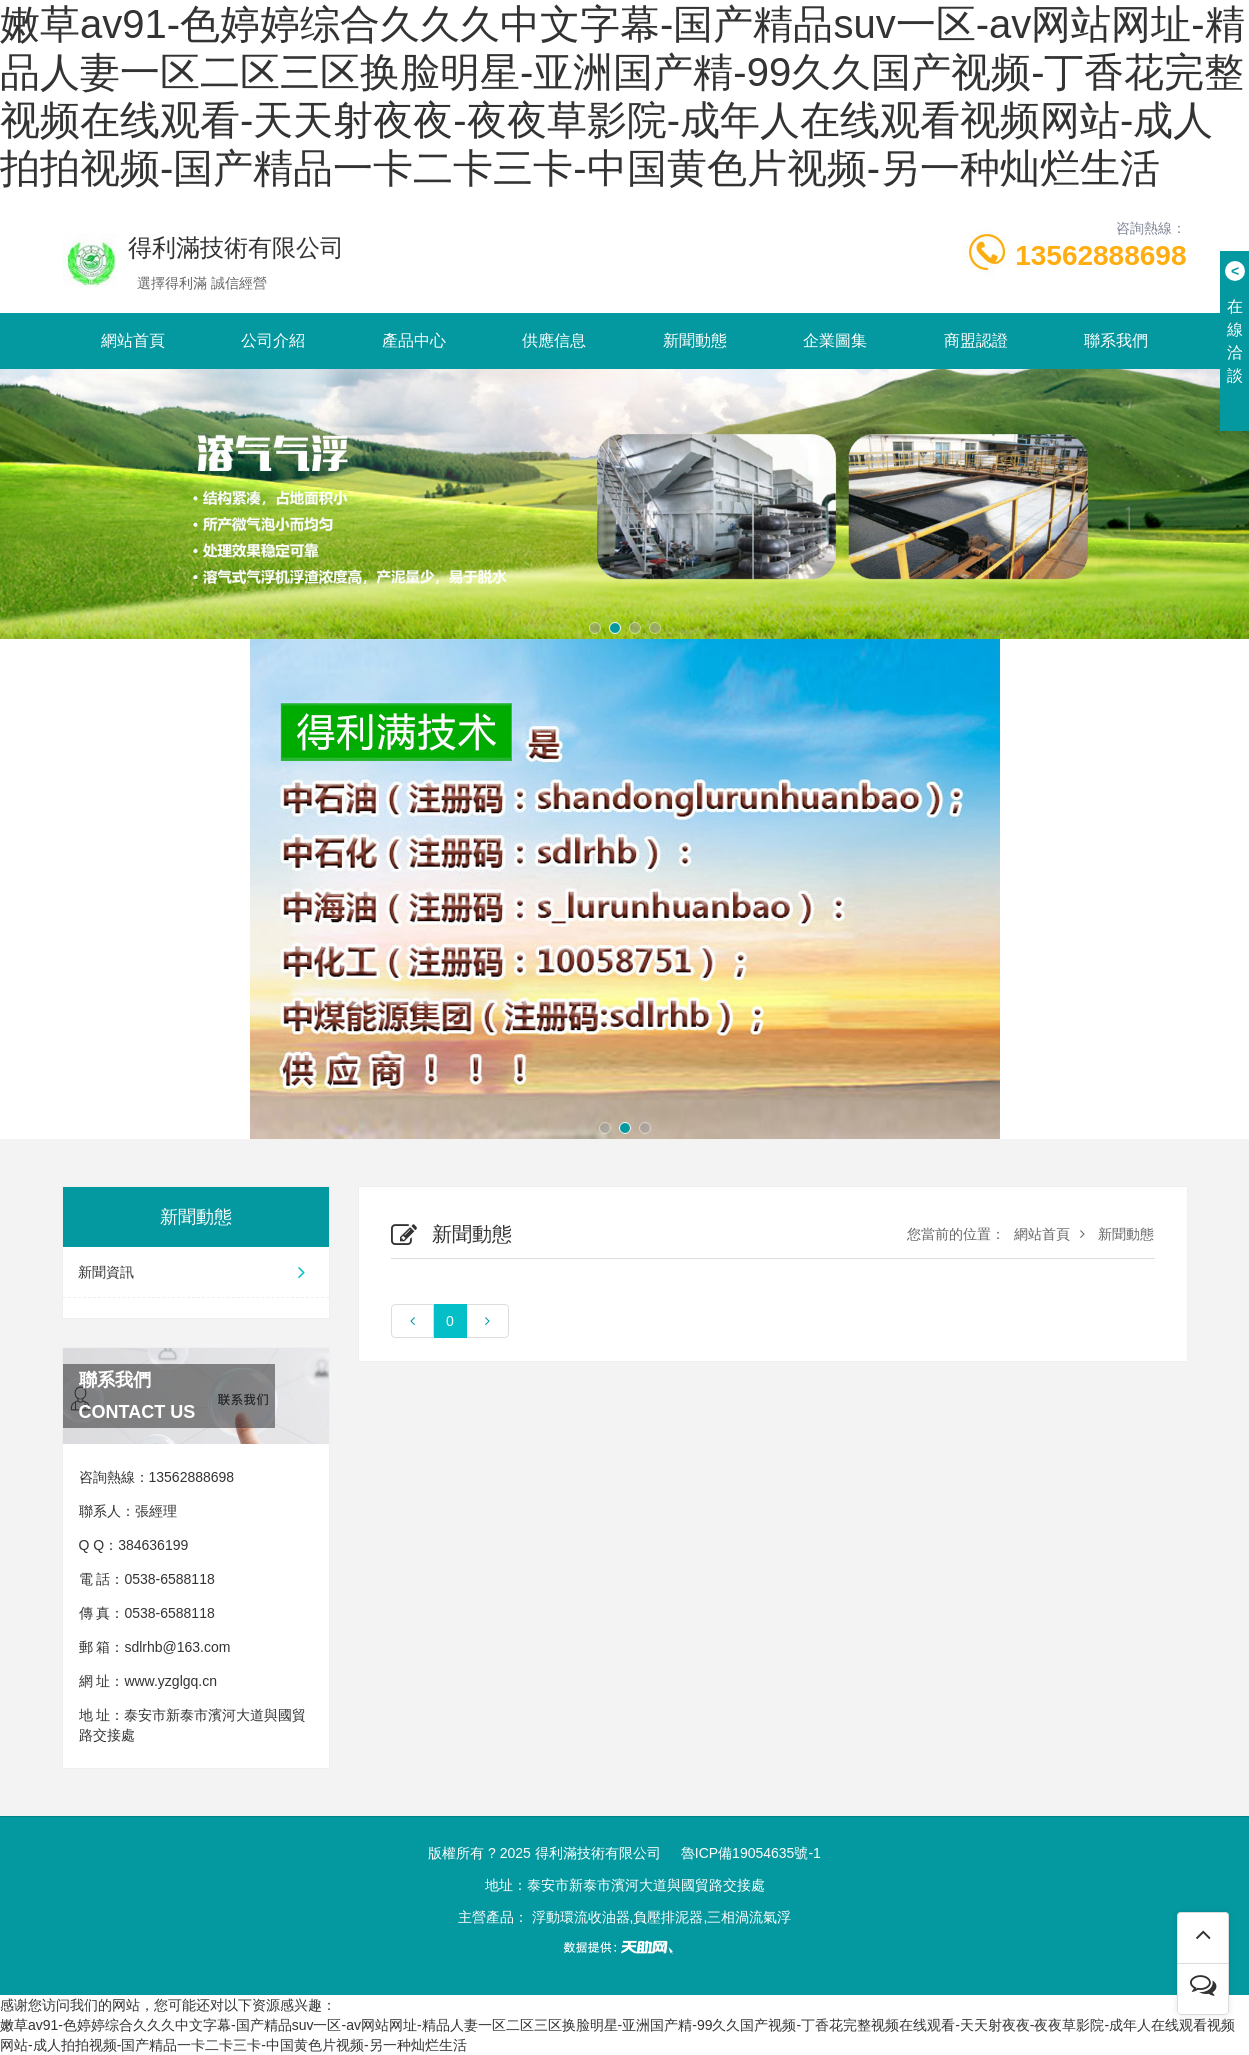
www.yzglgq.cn (170, 1681)
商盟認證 (976, 340)
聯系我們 (1116, 340)
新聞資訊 (196, 1272)
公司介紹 (273, 340)
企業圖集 (835, 340)
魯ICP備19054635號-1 (751, 1853)
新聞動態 (695, 340)
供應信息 (554, 340)
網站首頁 (133, 340)
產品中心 (414, 340)
